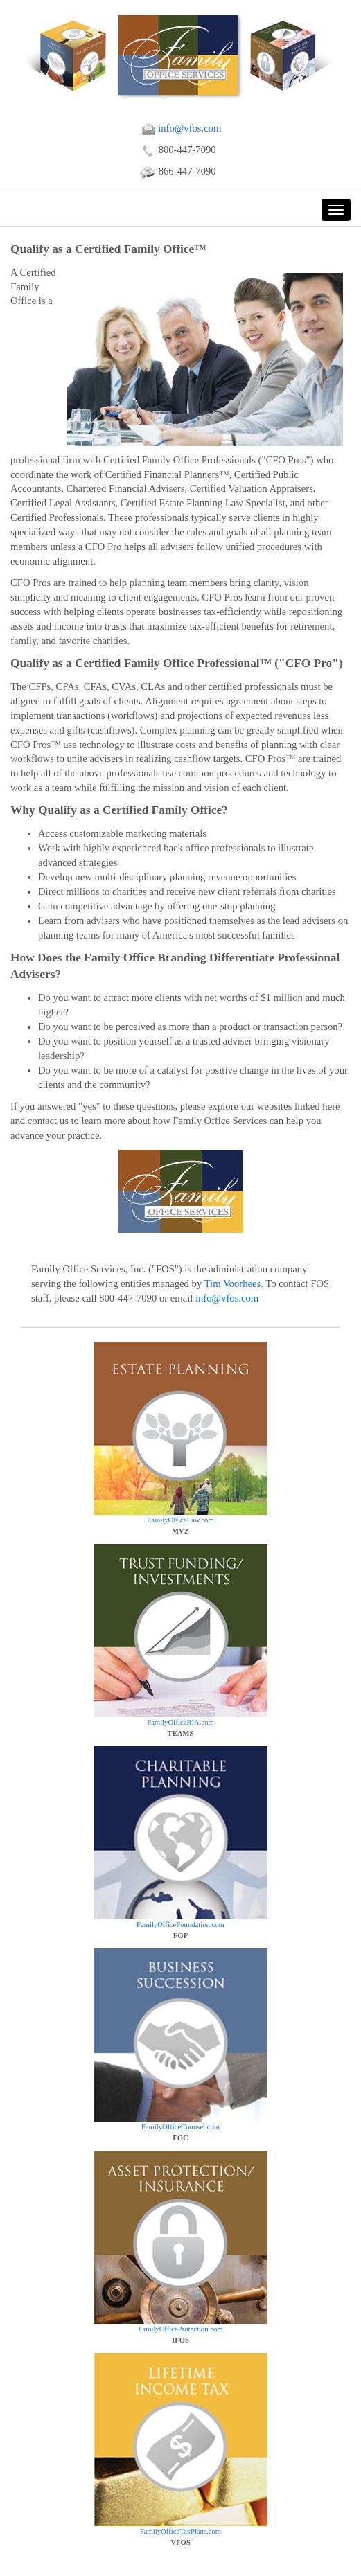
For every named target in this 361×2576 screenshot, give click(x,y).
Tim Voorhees (232, 1283)
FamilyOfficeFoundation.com (180, 1924)
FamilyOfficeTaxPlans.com (180, 2531)
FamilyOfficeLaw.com (180, 1520)
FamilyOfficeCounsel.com (180, 2127)
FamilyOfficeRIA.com (180, 1722)
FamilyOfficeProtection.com (180, 2329)
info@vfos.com (181, 128)
